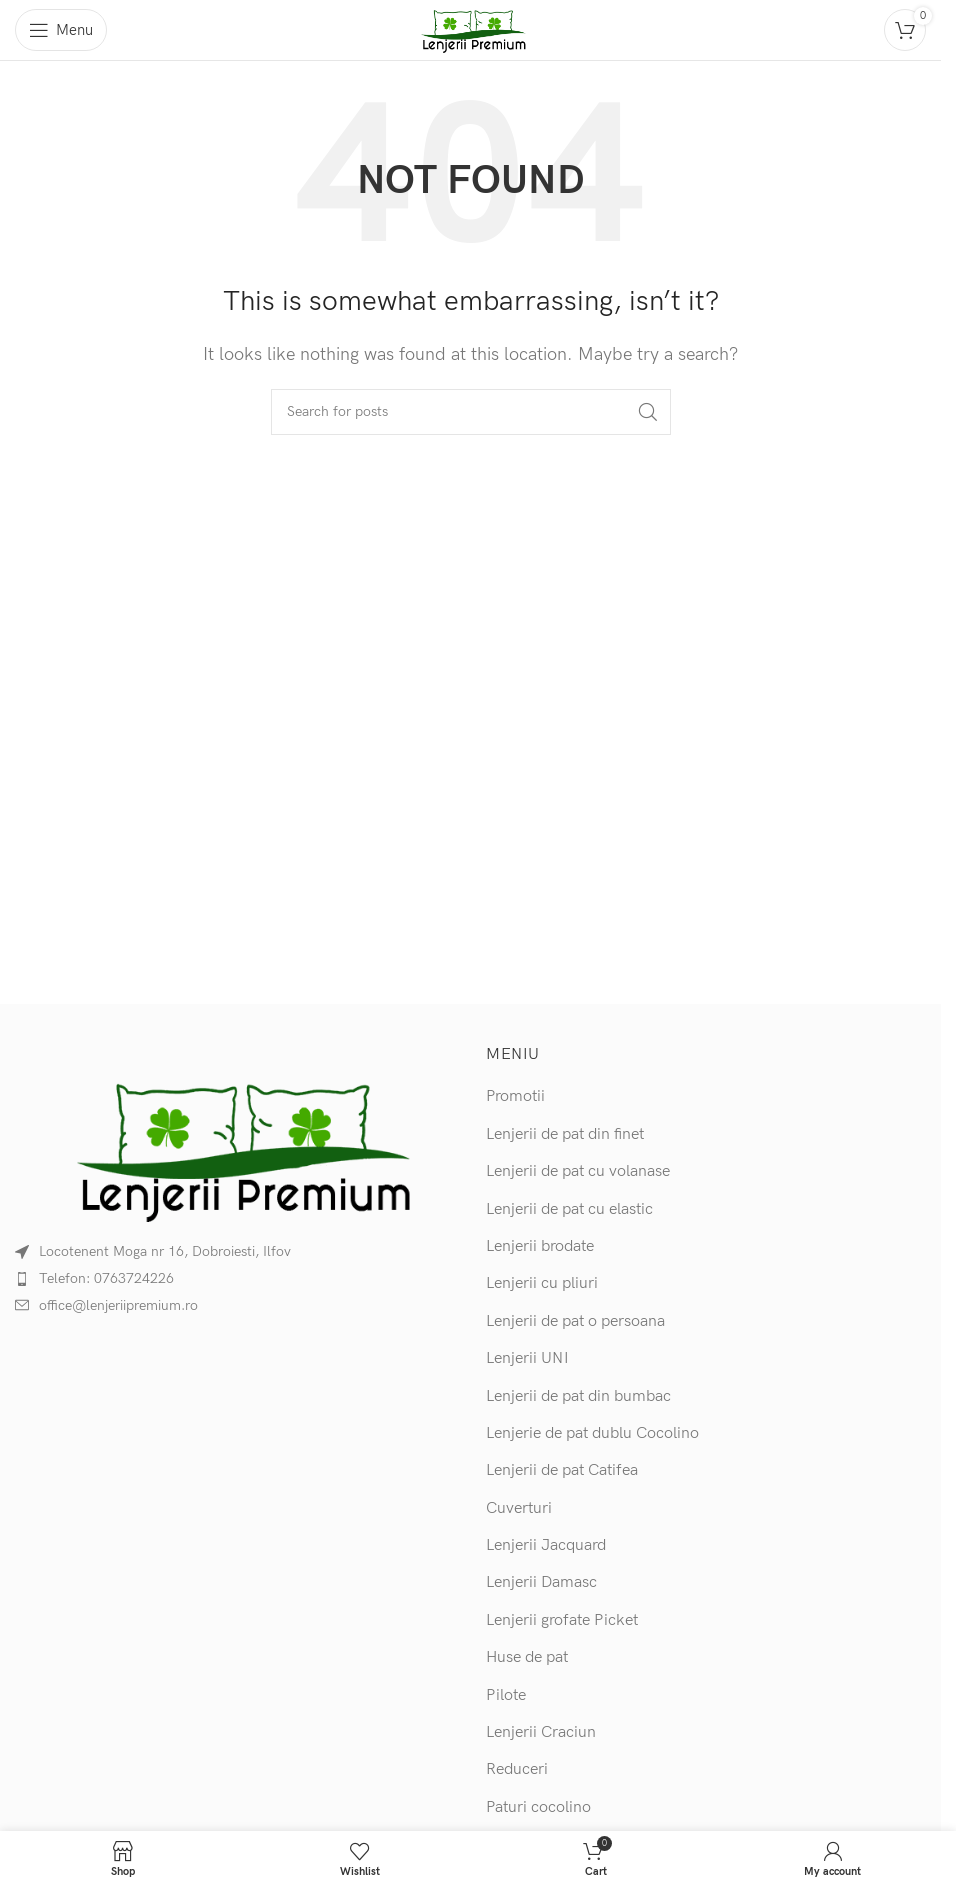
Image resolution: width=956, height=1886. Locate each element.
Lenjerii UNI (527, 1358)
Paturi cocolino (538, 1807)
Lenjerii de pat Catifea (562, 1470)
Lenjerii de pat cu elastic (569, 1209)
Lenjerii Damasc (541, 1582)
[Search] (471, 412)
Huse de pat (527, 1657)
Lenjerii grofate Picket (562, 1620)
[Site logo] (471, 29)
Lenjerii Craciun (541, 1732)
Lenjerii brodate (540, 1246)
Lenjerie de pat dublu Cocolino (592, 1433)
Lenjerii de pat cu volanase (578, 1171)
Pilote (506, 1695)
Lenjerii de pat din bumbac (578, 1396)
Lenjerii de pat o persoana (575, 1321)
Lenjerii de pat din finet (565, 1134)
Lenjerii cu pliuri (542, 1283)
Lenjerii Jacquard (546, 1545)
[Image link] (235, 1147)
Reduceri (517, 1769)
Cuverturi (519, 1508)
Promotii (515, 1096)
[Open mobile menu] (61, 30)
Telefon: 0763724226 (106, 1278)
